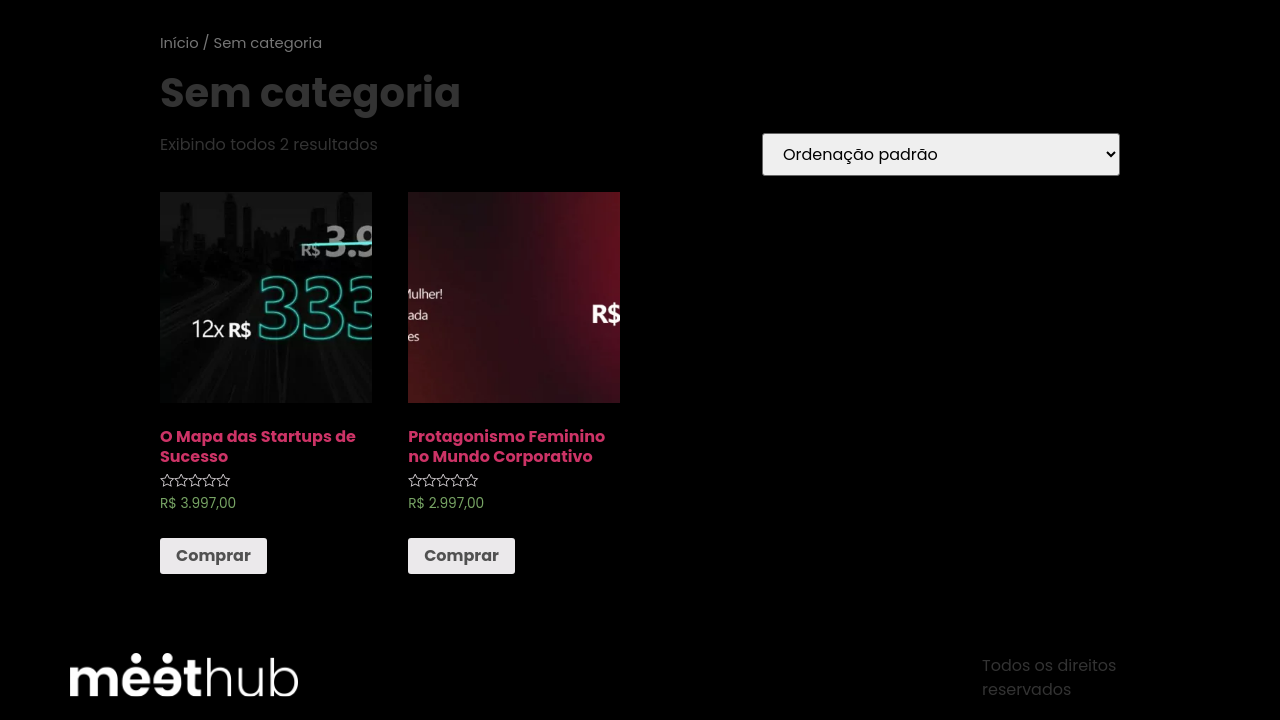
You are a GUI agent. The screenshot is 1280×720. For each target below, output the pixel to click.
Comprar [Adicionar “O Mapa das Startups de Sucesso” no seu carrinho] (213, 555)
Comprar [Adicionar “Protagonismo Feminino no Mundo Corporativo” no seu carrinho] (461, 555)
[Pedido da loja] (941, 154)
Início (179, 43)
